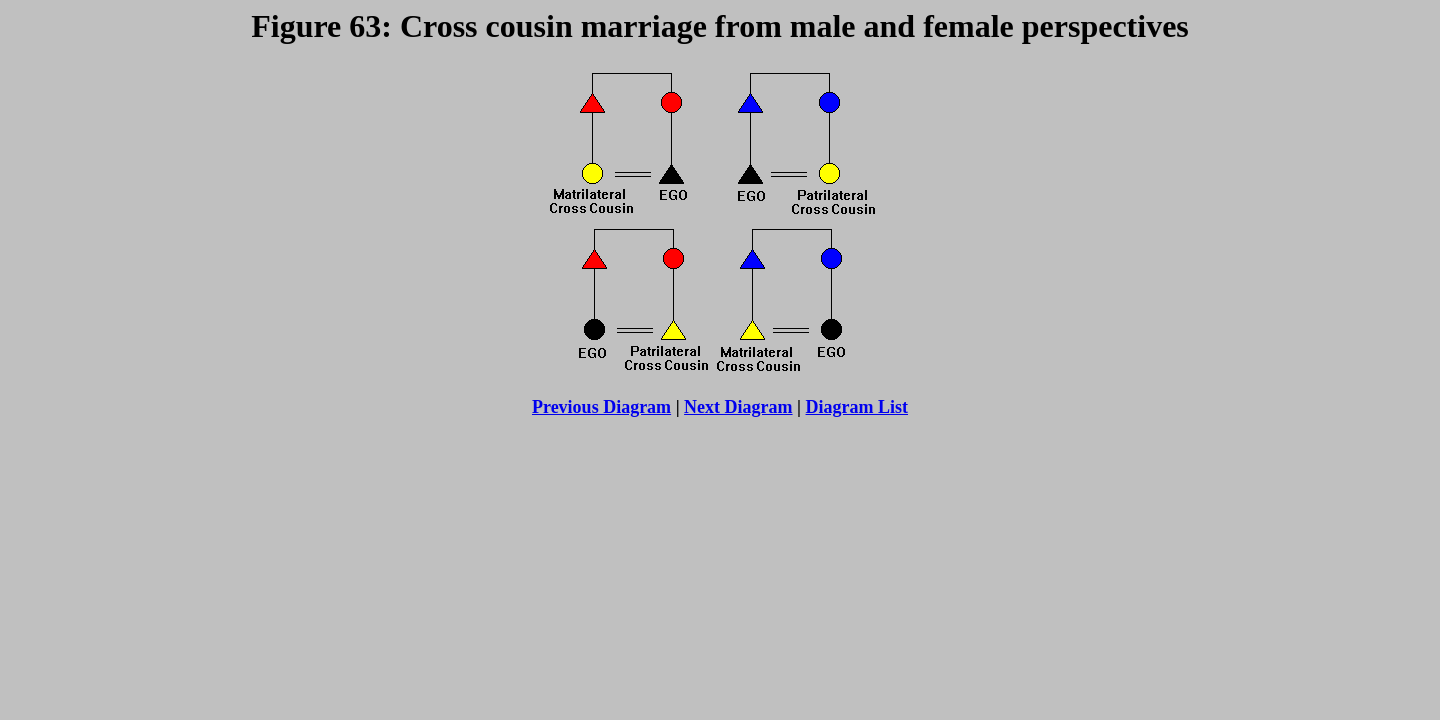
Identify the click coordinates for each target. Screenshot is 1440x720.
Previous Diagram (601, 407)
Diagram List (857, 407)
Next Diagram (738, 407)
